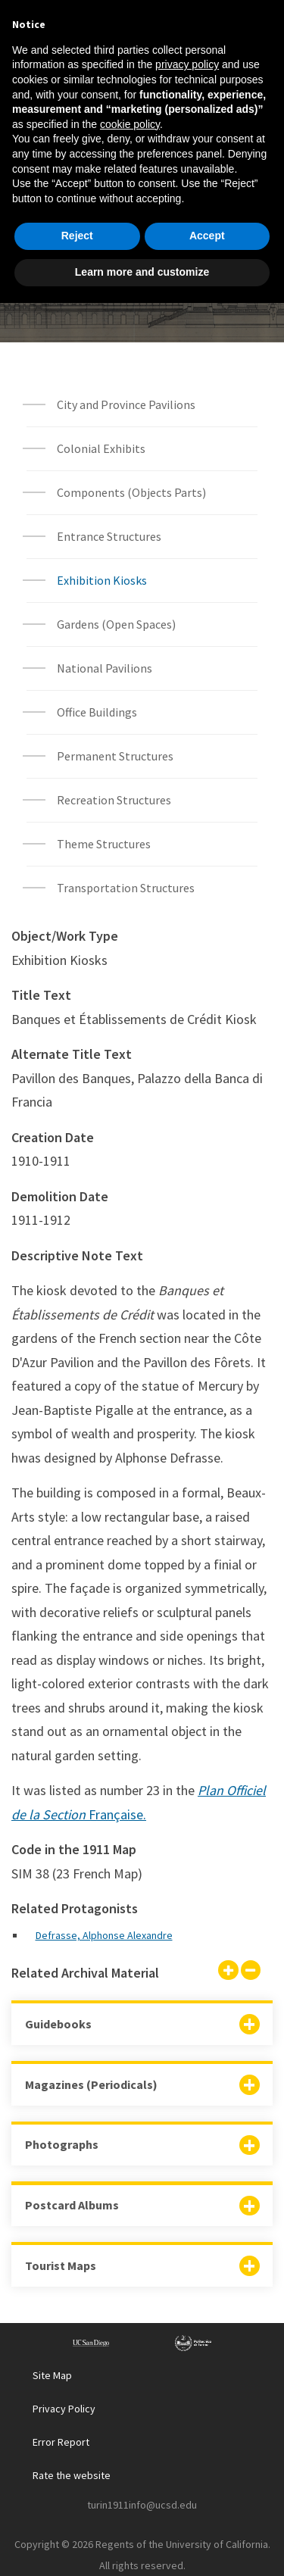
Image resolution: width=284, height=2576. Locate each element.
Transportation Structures (126, 887)
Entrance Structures (109, 536)
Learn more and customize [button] (142, 2545)
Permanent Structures (115, 755)
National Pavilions (104, 668)
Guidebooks (58, 2023)
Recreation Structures (114, 799)
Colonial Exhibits (101, 448)
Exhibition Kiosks (102, 580)
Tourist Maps (60, 2265)
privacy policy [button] (187, 2338)
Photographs (61, 2144)
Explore (146, 208)
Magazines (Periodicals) (91, 2084)
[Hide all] (251, 1971)
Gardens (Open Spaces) (116, 624)
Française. (116, 1814)
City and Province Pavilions (126, 404)
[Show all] (228, 1971)
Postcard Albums (72, 2204)
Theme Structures (104, 843)
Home (85, 208)
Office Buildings (97, 712)
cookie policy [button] (130, 2397)
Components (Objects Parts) (132, 492)
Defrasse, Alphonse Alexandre (104, 1935)
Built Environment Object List (142, 283)
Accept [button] (207, 2509)
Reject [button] (77, 2509)
